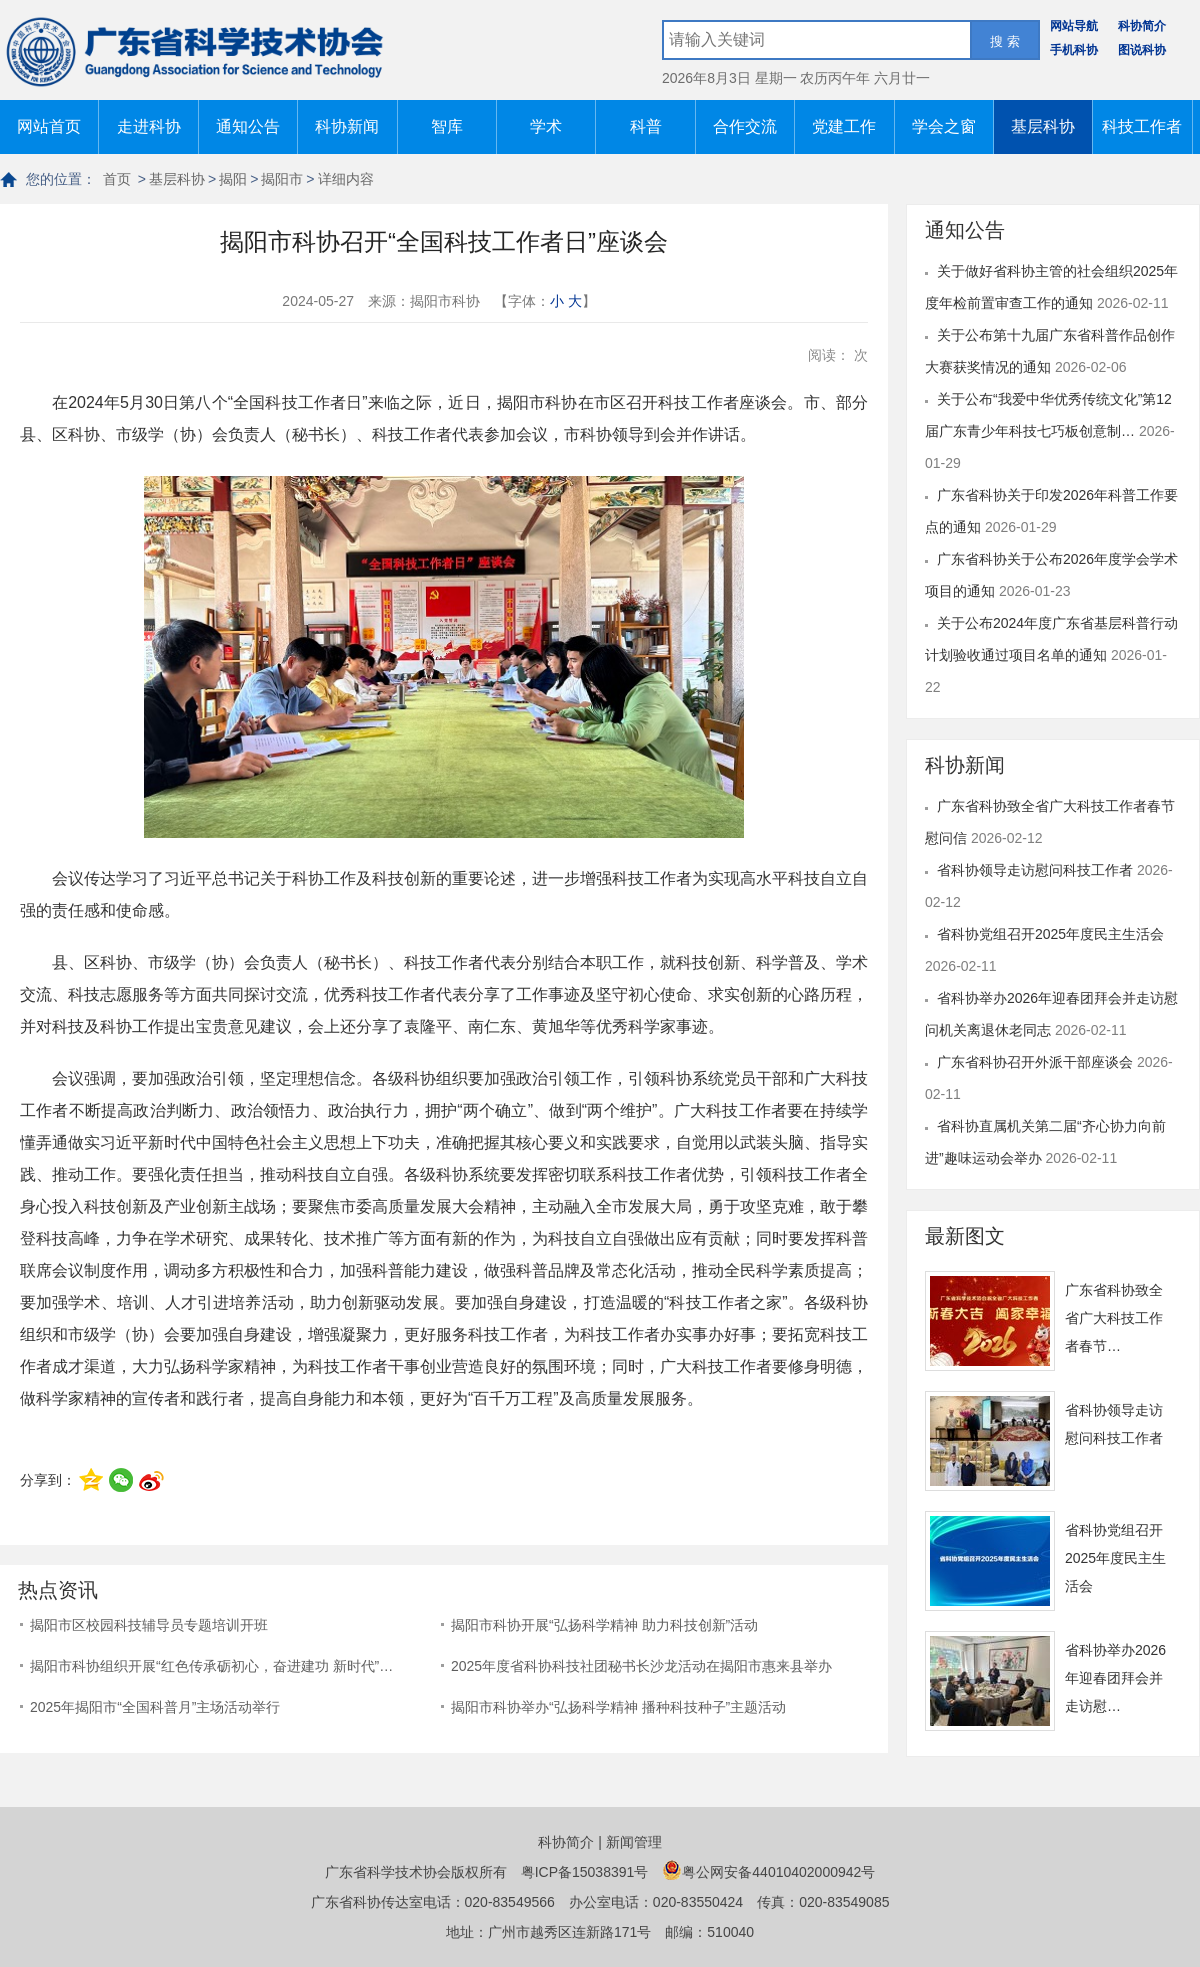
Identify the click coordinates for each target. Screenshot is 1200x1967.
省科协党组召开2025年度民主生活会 (1050, 934)
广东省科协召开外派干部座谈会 (1037, 1062)
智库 (447, 126)
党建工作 (844, 126)
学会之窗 (944, 126)
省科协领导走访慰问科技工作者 (1037, 870)
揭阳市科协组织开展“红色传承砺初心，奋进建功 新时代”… (211, 1666)
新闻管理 (634, 1842)
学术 (546, 126)
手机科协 (1074, 50)
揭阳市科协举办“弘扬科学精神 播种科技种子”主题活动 (618, 1707)
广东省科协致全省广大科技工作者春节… (1114, 1318)
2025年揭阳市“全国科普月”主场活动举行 (155, 1707)
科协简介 (1142, 26)
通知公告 (248, 126)
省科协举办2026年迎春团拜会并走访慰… (1115, 1678)
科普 (646, 126)
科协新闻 (347, 126)
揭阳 (233, 179)
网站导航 (1074, 26)
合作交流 (745, 126)
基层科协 (1043, 126)
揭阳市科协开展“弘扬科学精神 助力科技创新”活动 (604, 1625)
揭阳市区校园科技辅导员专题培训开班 (149, 1625)
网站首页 (49, 126)
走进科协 (149, 126)
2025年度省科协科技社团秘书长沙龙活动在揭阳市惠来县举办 (641, 1666)
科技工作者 (1142, 126)
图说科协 (1142, 50)
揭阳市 (282, 179)
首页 (117, 179)
